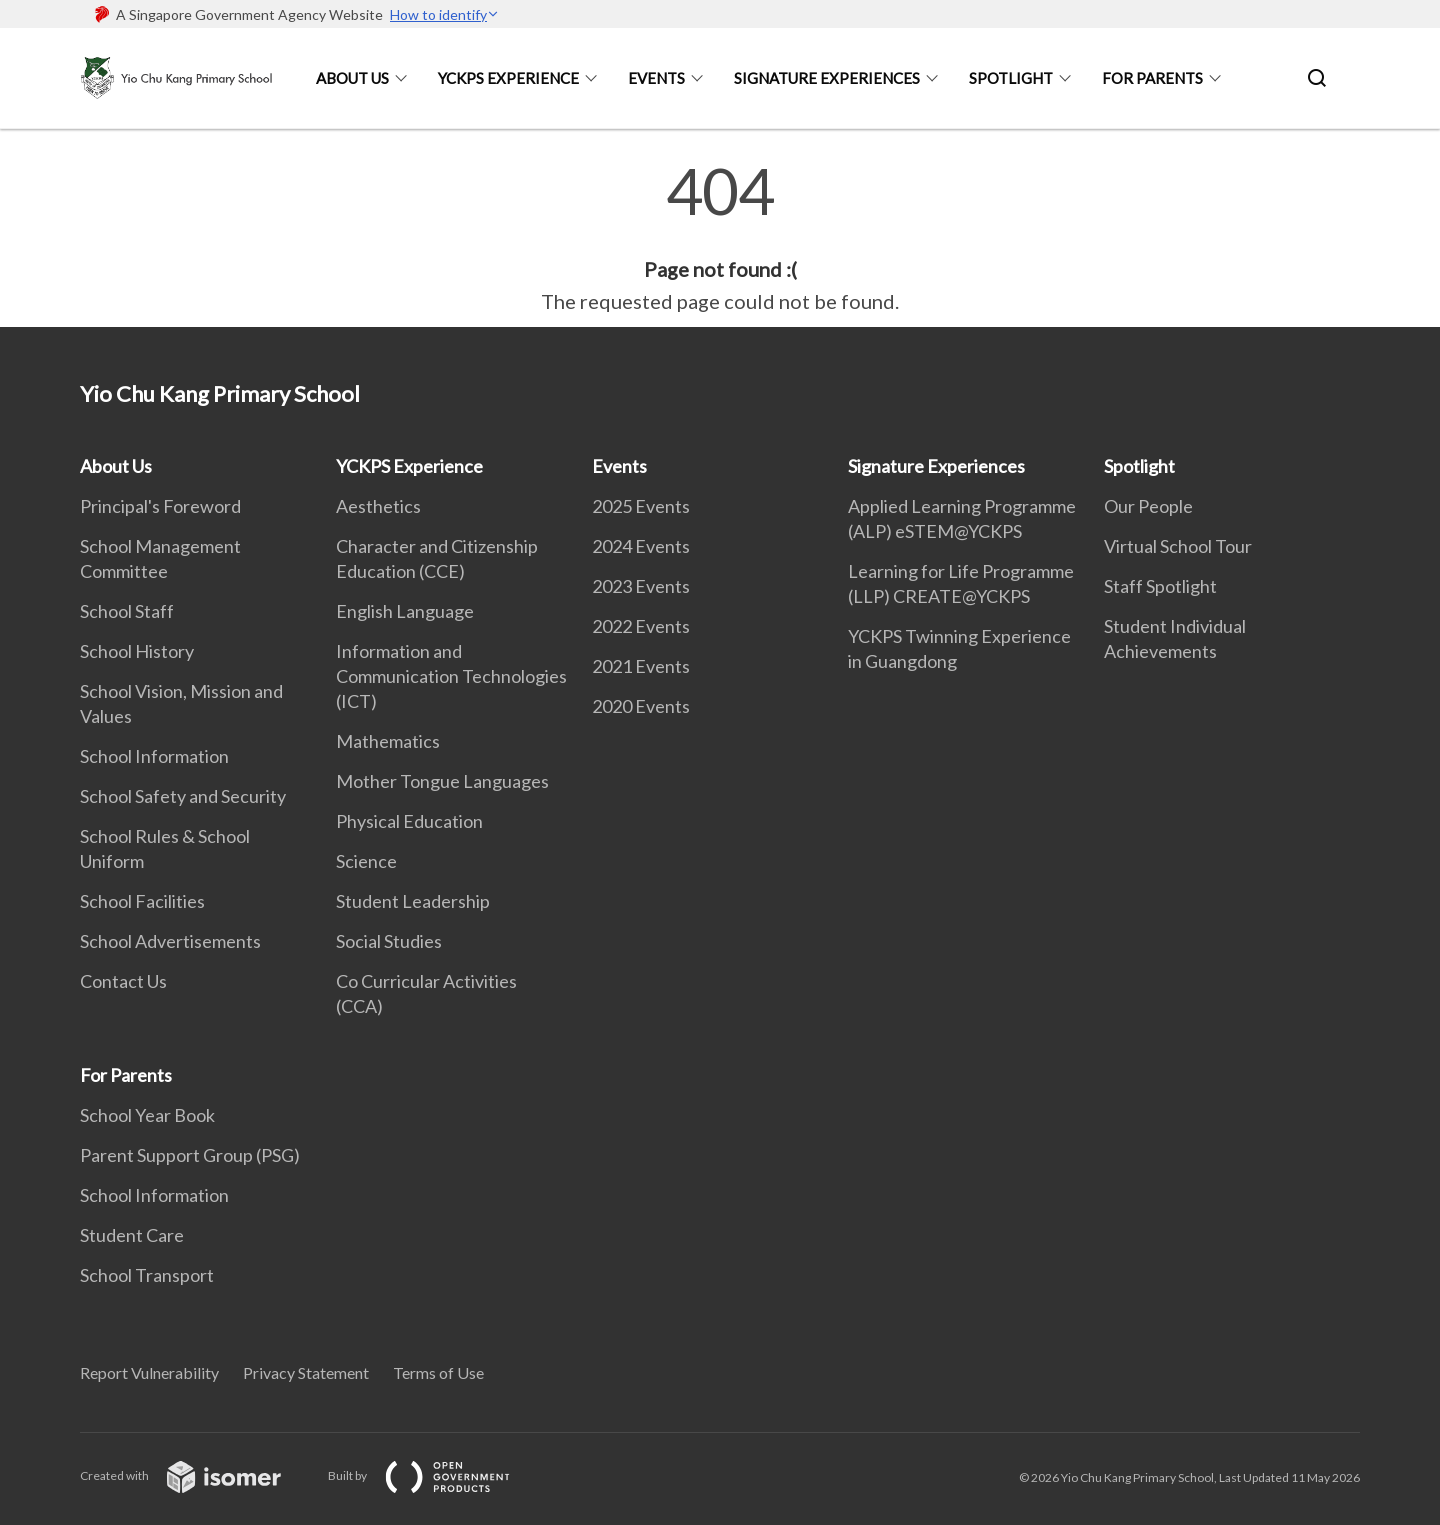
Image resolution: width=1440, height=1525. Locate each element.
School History (137, 651)
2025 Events (641, 506)
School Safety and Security (183, 796)
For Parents (1152, 78)
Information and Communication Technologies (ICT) (451, 676)
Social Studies (389, 941)
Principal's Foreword (160, 506)
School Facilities (142, 901)
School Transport (147, 1275)
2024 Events (641, 546)
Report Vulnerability (149, 1372)
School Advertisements (170, 941)
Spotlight (1011, 78)
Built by (435, 1475)
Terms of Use (438, 1372)
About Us (352, 78)
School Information (154, 756)
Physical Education (409, 821)
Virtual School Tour (1178, 546)
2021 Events (641, 666)
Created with (196, 1475)
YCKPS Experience (508, 78)
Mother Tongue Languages (442, 781)
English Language (405, 611)
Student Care (132, 1235)
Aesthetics (378, 506)
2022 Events (641, 626)
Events (656, 78)
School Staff (127, 611)
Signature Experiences (827, 78)
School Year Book (147, 1115)
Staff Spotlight (1160, 586)
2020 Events (641, 706)
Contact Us (123, 981)
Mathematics (388, 741)
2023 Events (641, 586)
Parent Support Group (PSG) (190, 1155)
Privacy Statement (306, 1372)
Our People (1148, 506)
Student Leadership (413, 901)
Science (366, 861)
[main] (720, 238)
